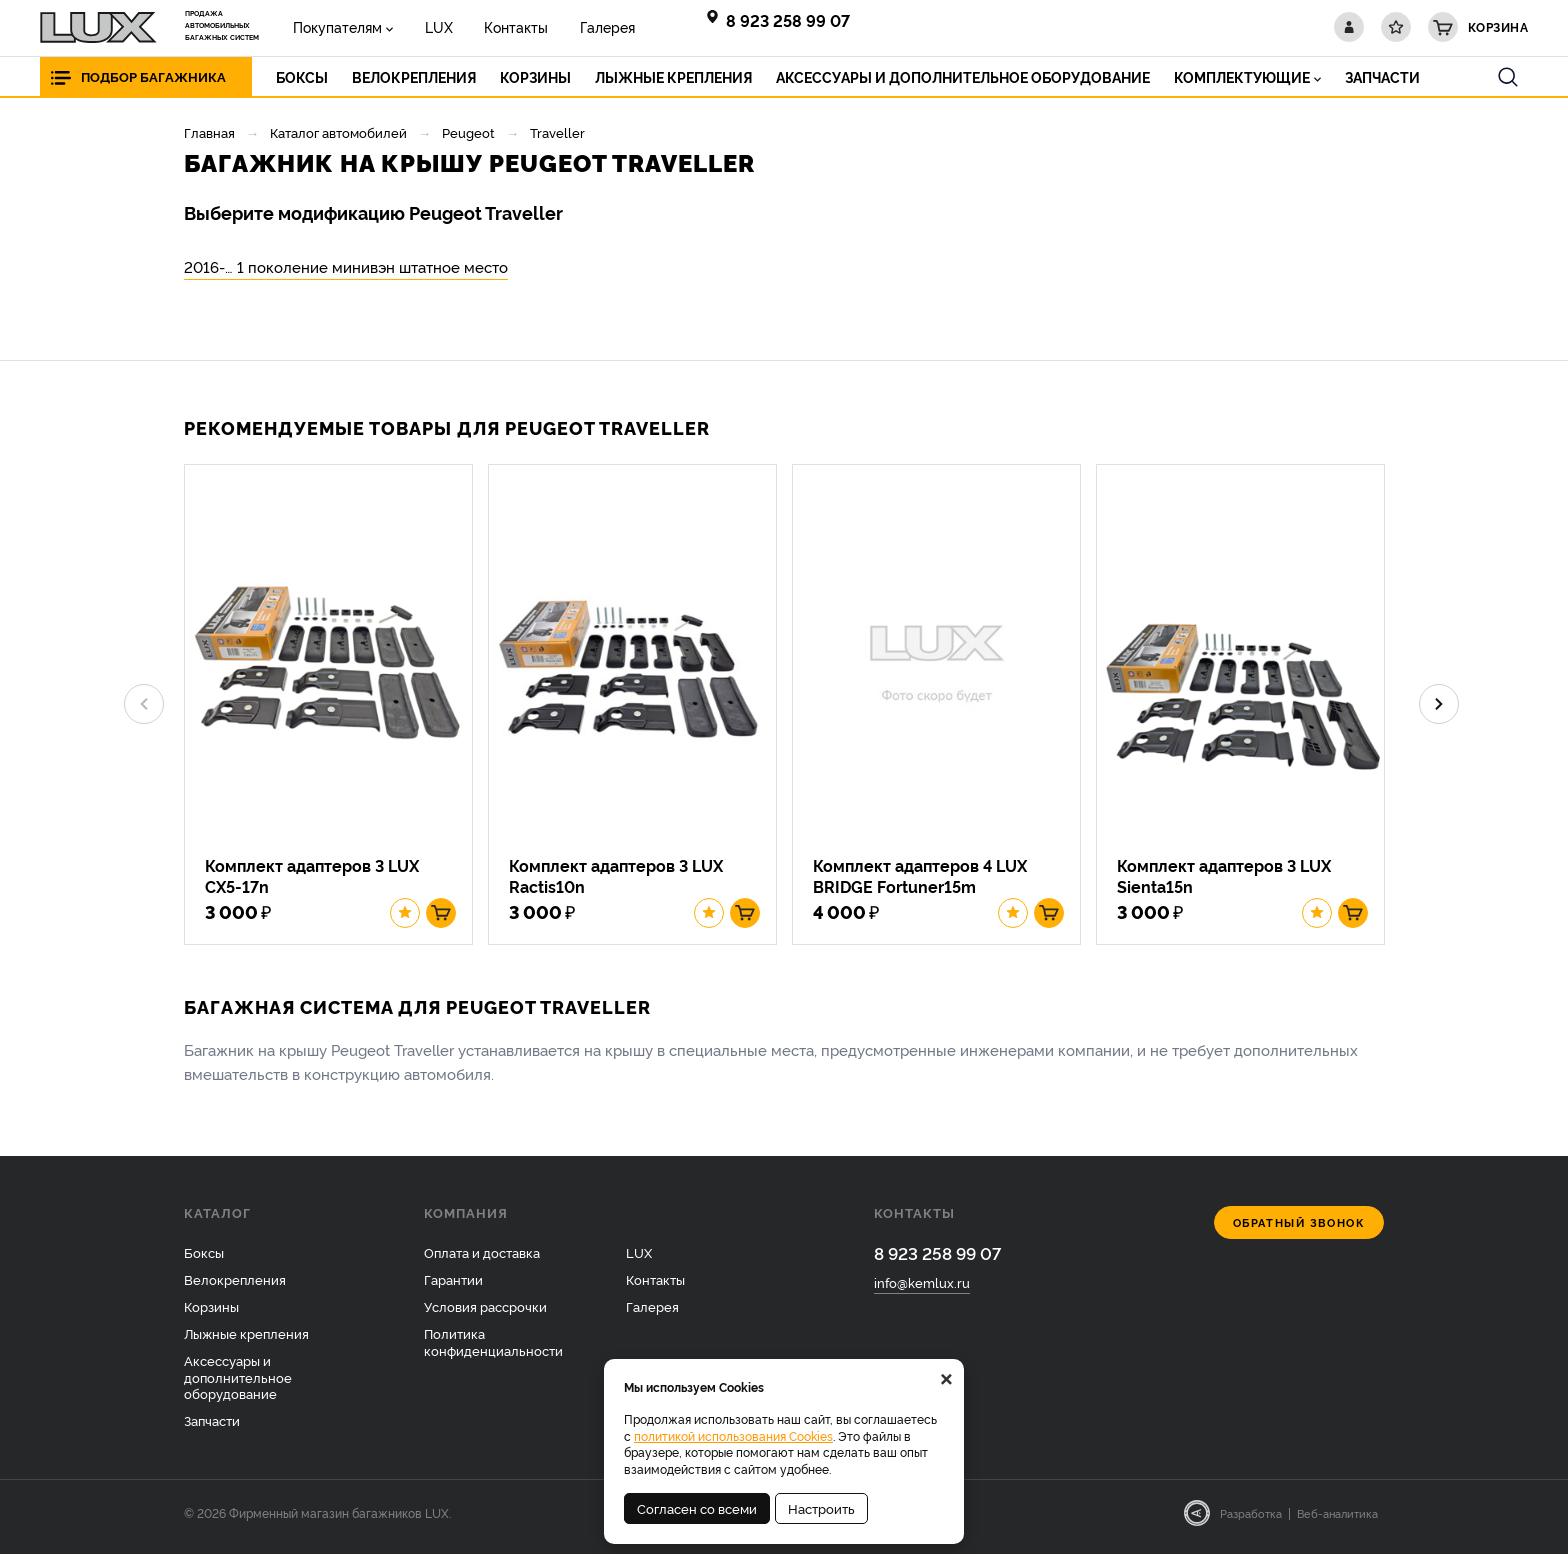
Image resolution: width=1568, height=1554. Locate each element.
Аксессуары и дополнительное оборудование (238, 1384)
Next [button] (1439, 708)
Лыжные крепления (246, 1340)
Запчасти (212, 1428)
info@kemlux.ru (922, 1291)
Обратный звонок (1299, 1230)
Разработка (1251, 1521)
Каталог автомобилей (338, 132)
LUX (429, 26)
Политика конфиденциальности (493, 1348)
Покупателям (334, 26)
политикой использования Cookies (733, 1435)
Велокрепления (235, 1287)
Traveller (557, 132)
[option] (336, 708)
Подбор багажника (158, 76)
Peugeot (468, 132)
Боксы (204, 1260)
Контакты (500, 26)
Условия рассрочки (485, 1314)
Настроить (821, 1508)
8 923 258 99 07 (788, 20)
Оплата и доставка (482, 1260)
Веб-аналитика (1337, 1521)
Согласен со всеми (697, 1508)
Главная (209, 132)
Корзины (211, 1314)
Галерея (584, 26)
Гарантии (453, 1287)
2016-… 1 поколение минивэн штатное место (346, 266)
